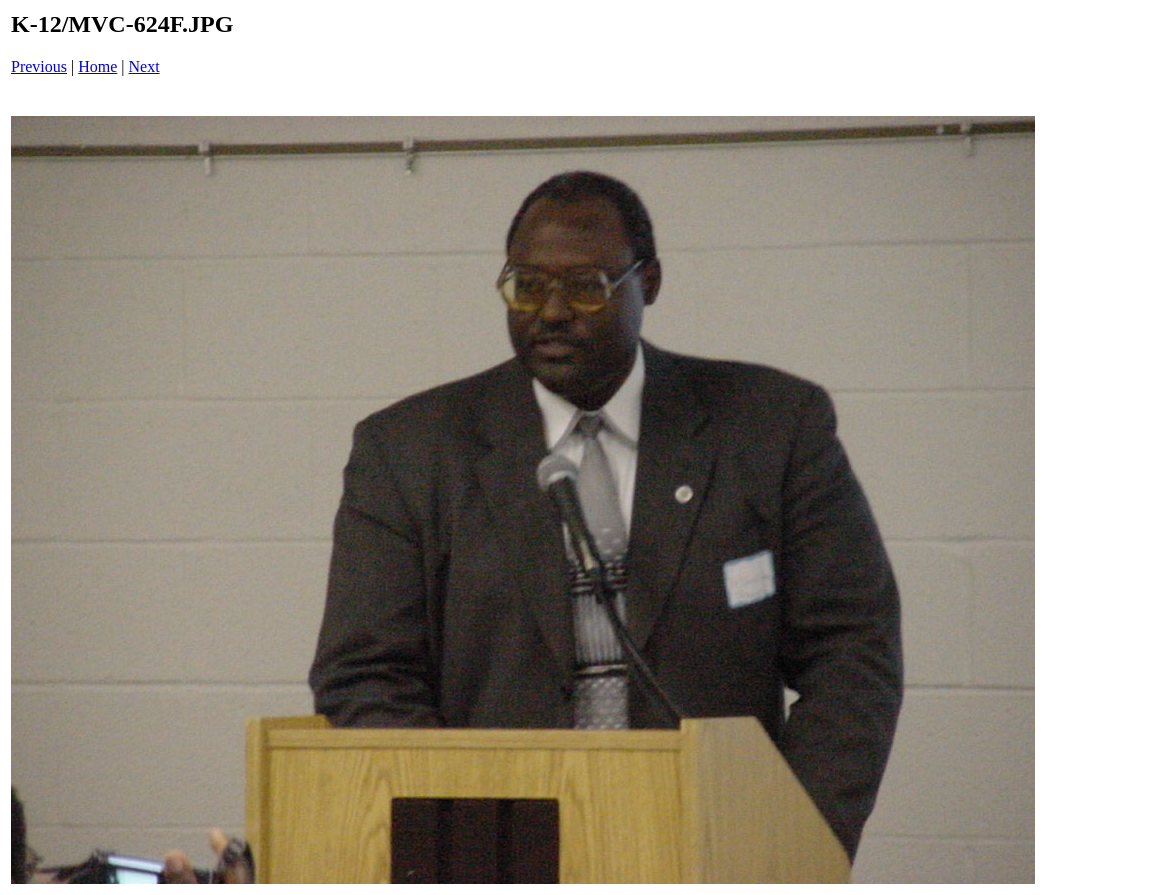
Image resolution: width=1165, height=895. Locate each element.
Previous (39, 66)
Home (97, 66)
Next (144, 66)
